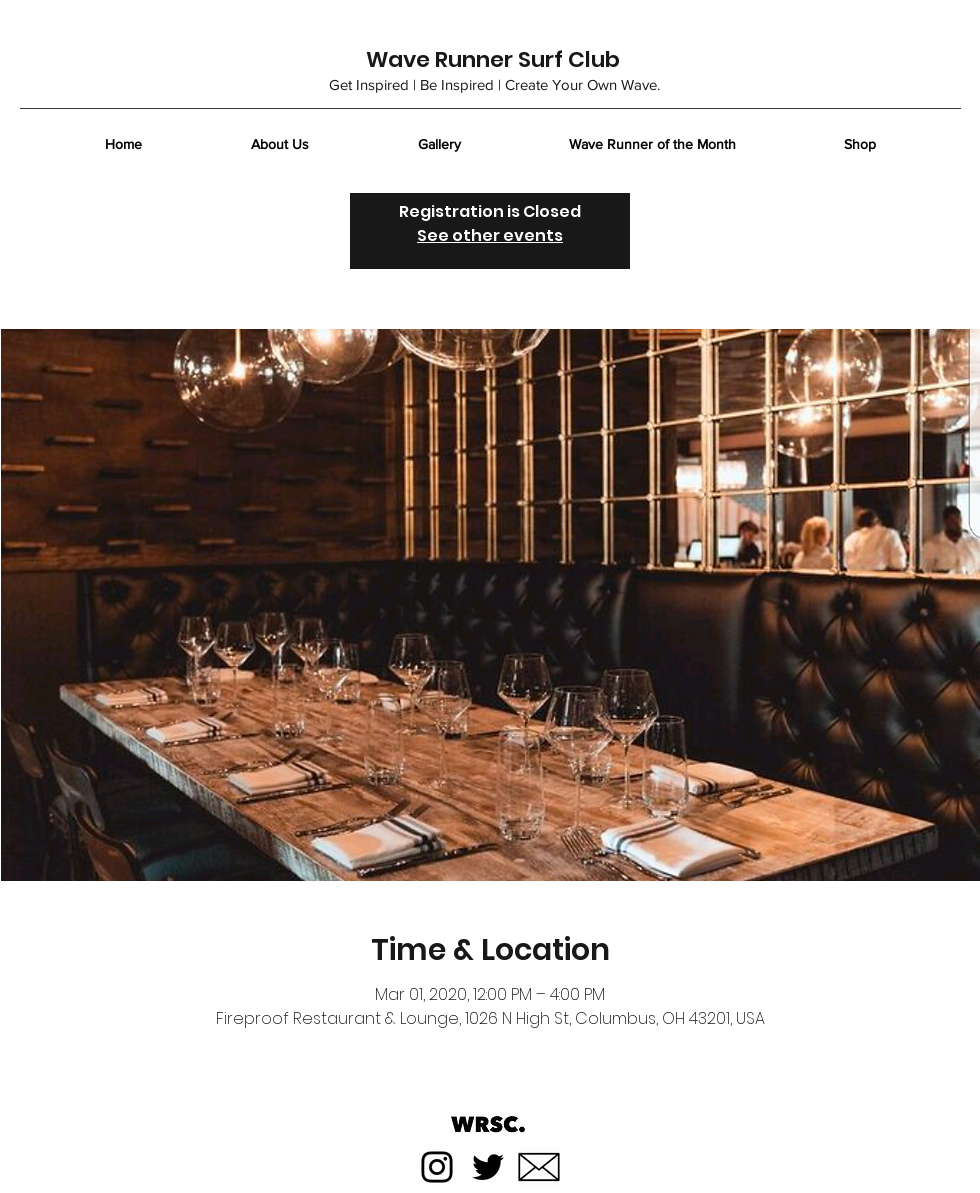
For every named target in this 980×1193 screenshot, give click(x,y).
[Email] (539, 1167)
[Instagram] (437, 1167)
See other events (490, 235)
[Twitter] (488, 1167)
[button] (948, 134)
